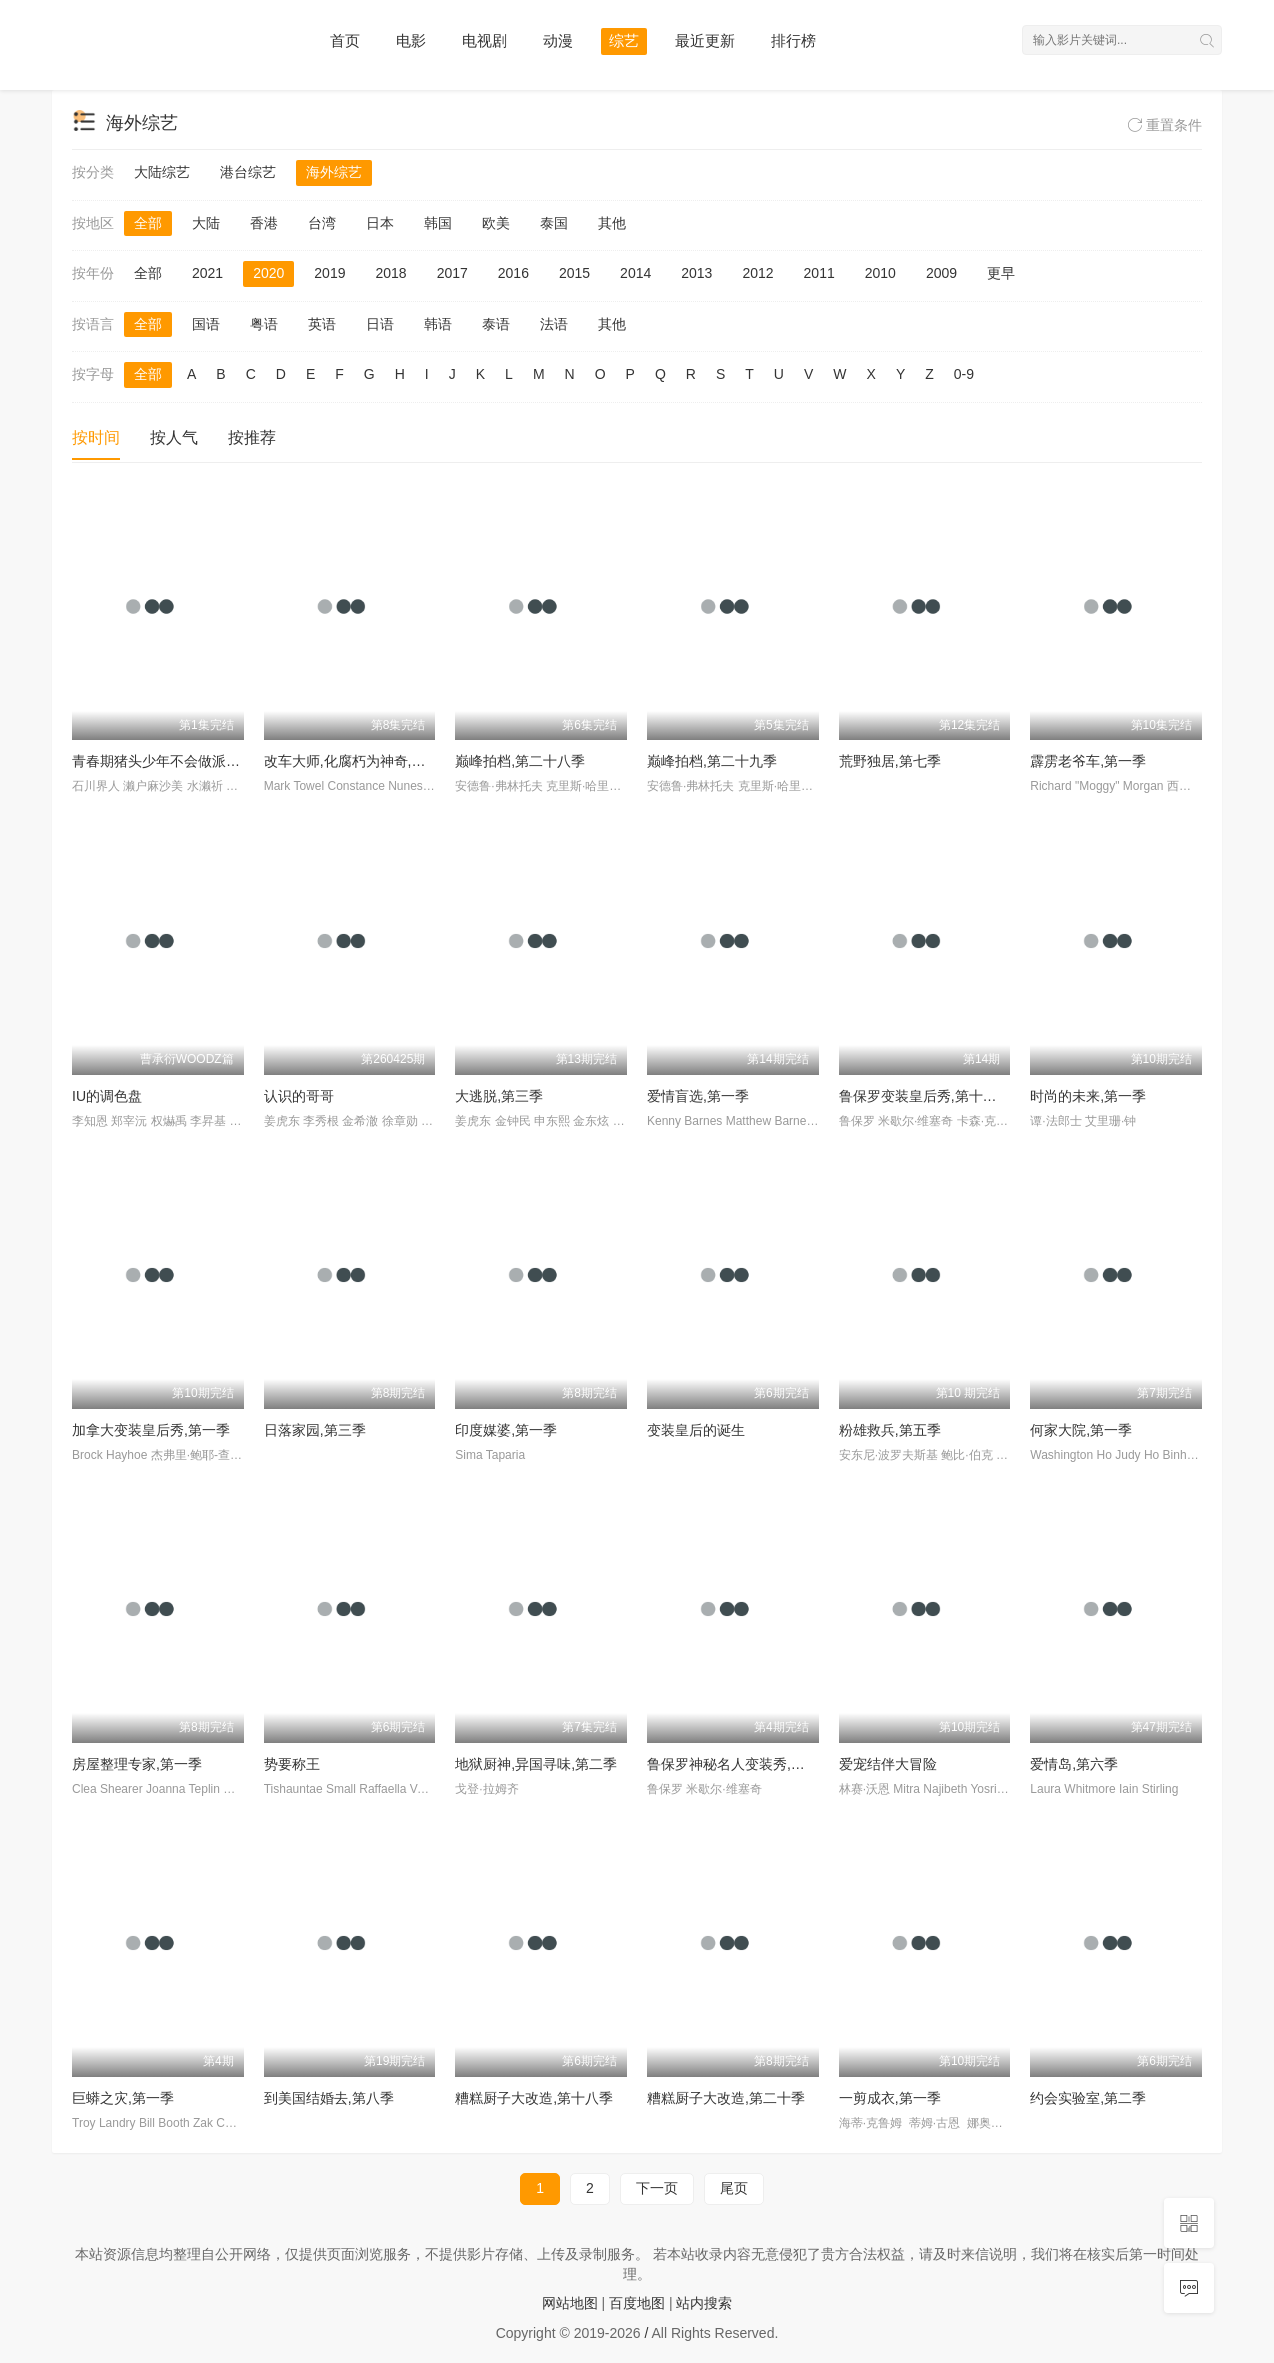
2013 (696, 273)
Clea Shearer (107, 1789)
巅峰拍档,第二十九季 (712, 761)
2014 (635, 273)
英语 (322, 324)
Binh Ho (1184, 1455)
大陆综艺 (162, 172)
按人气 (174, 437)
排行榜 (793, 40)
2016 (513, 273)
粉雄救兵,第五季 (890, 1430)
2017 (452, 273)
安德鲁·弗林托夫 (498, 786)
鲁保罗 (857, 1121)
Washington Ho (1071, 1455)
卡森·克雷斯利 (994, 1121)
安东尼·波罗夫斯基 (888, 1455)
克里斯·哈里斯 (583, 786)
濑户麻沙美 (153, 786)
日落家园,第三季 (315, 1430)
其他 (612, 223)
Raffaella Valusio (403, 1789)
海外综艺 (334, 172)
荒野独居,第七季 (890, 761)
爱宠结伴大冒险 (888, 1764)
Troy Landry (104, 2123)
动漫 (558, 40)
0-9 (964, 374)
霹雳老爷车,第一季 (1088, 761)
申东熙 (552, 1121)
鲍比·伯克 (966, 1455)
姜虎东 (282, 1121)
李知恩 (90, 1121)
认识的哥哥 (299, 1096)
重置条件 (1165, 125)
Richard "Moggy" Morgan (1096, 786)
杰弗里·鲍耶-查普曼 (202, 1455)
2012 (757, 273)
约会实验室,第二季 (1088, 2098)
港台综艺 (248, 172)
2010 (880, 273)
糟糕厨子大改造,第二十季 (726, 2098)
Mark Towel (294, 786)
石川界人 (96, 786)
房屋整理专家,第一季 (137, 1764)
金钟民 (513, 1121)
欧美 (496, 223)
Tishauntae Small (310, 1789)
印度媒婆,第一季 (506, 1430)
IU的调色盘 (107, 1096)
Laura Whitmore (1072, 1789)
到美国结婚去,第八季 (329, 2098)
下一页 (657, 2188)
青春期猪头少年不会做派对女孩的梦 (184, 761)
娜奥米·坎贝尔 (1004, 2123)
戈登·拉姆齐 (486, 1789)
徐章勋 (400, 1121)
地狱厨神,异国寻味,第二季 (536, 1764)
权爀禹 (169, 1121)
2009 (941, 273)
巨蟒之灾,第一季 (123, 2098)
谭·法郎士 (1055, 1121)
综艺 (624, 40)
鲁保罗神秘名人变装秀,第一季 (740, 1764)
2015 (574, 273)
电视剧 (484, 40)
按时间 (96, 437)
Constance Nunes (374, 786)
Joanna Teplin (183, 1789)
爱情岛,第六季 (1074, 1764)
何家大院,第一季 (1081, 1430)
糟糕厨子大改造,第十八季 (534, 2098)
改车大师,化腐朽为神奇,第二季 (359, 761)
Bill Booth (164, 2123)
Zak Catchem (228, 2123)
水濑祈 (205, 786)
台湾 (322, 223)
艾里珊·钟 (1110, 1121)
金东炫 (591, 1121)
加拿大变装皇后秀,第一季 (151, 1430)
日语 (380, 324)
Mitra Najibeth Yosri (944, 1789)
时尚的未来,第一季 (1088, 1096)
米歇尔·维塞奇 (915, 1121)
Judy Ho (1137, 1455)
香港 (264, 223)
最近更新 (705, 40)
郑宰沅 (129, 1121)
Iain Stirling (1148, 1789)
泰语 (496, 324)
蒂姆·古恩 (936, 2123)
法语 (554, 324)
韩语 (438, 324)
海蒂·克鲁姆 (872, 2123)
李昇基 (208, 1121)
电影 (411, 40)
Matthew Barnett (769, 1121)
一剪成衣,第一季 (890, 2098)
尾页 (734, 2188)
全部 (148, 223)
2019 (329, 273)
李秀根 (321, 1121)
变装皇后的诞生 (696, 1430)
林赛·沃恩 (864, 1789)
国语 (206, 324)
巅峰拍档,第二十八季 (520, 761)
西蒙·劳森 (1192, 786)
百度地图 (637, 2303)
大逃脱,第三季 (499, 1096)
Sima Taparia (490, 1455)
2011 (819, 273)
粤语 (264, 324)
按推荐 (252, 437)
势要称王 (292, 1764)
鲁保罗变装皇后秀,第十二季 (925, 1096)
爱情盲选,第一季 (698, 1096)
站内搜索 (704, 2303)
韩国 (438, 223)
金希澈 (360, 1121)
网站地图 (570, 2303)
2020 (268, 273)
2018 (390, 273)
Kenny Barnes (684, 1121)
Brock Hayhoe (109, 1455)
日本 (380, 223)
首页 (345, 40)
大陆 (206, 223)
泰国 (554, 223)
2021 (207, 273)
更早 (1001, 273)
